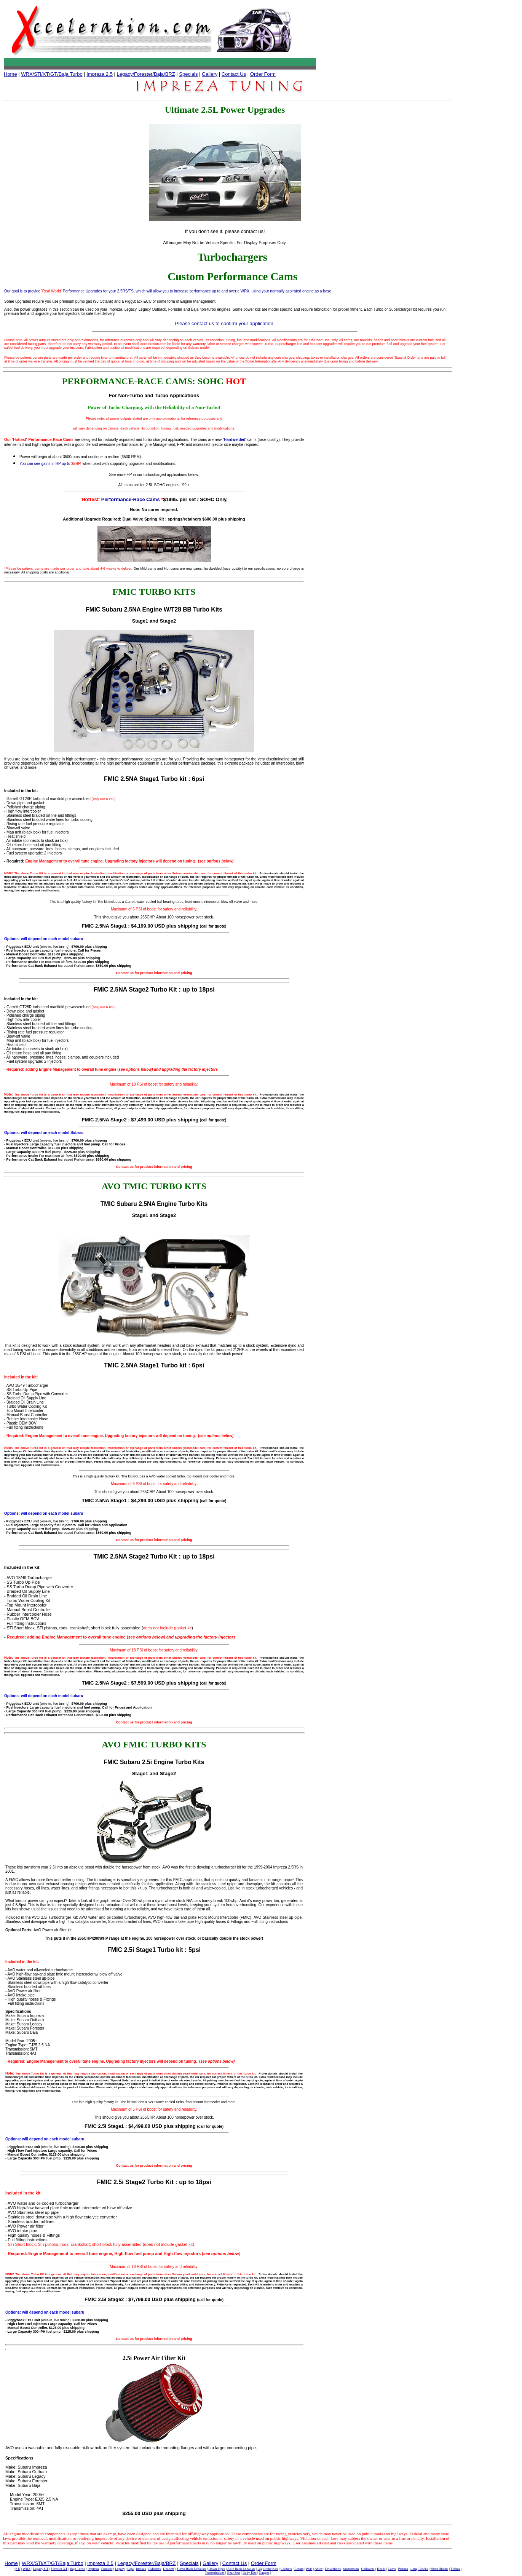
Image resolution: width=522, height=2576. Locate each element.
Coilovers (368, 2569)
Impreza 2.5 (99, 74)
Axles (318, 2569)
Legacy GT (41, 2569)
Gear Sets (233, 2572)
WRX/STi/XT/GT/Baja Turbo (51, 74)
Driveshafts (333, 2569)
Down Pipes (216, 2569)
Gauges (264, 2572)
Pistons (403, 2569)
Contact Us (234, 74)
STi (18, 2569)
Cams (392, 2569)
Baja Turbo (77, 2569)
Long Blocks (419, 2569)
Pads (309, 2569)
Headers (168, 2569)
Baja (130, 2569)
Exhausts (154, 2569)
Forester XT (59, 2569)
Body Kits (250, 2572)
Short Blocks (439, 2569)
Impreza (93, 2569)
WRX (26, 2569)
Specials (188, 74)
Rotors (298, 2569)
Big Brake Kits (267, 2569)
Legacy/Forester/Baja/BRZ (146, 74)
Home (10, 74)
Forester (107, 2569)
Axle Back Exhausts (241, 2569)
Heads (381, 2569)
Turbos (455, 2569)
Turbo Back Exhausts (191, 2569)
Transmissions (215, 2572)
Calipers (286, 2569)
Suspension (351, 2569)
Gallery (209, 74)
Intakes (141, 2569)
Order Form (263, 74)
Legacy (120, 2569)
